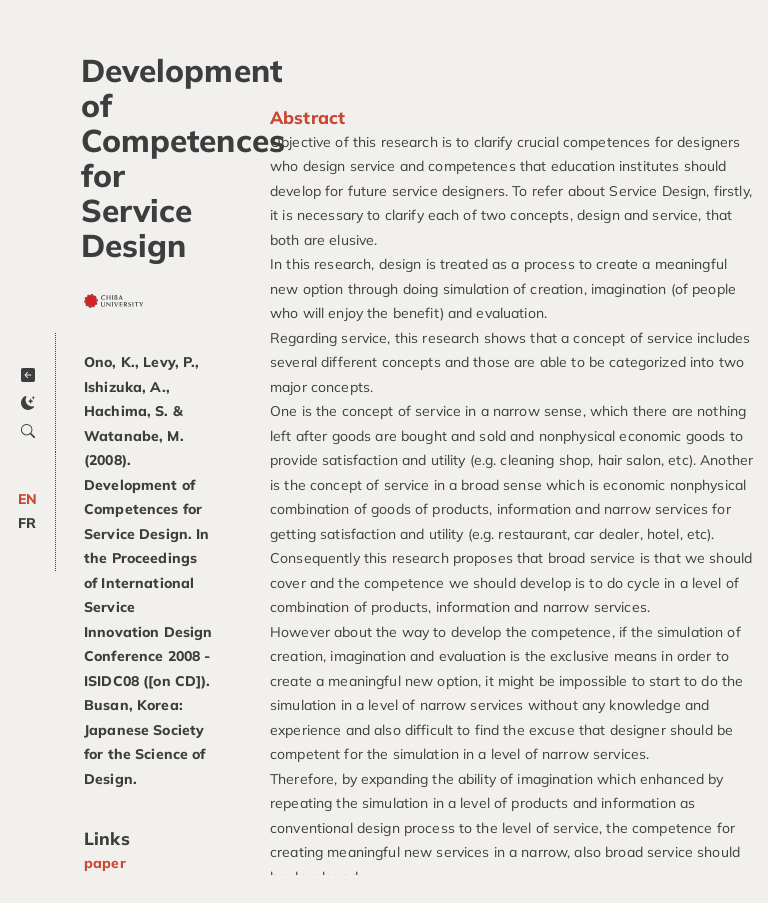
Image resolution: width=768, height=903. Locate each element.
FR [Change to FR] (27, 523)
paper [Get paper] (105, 863)
